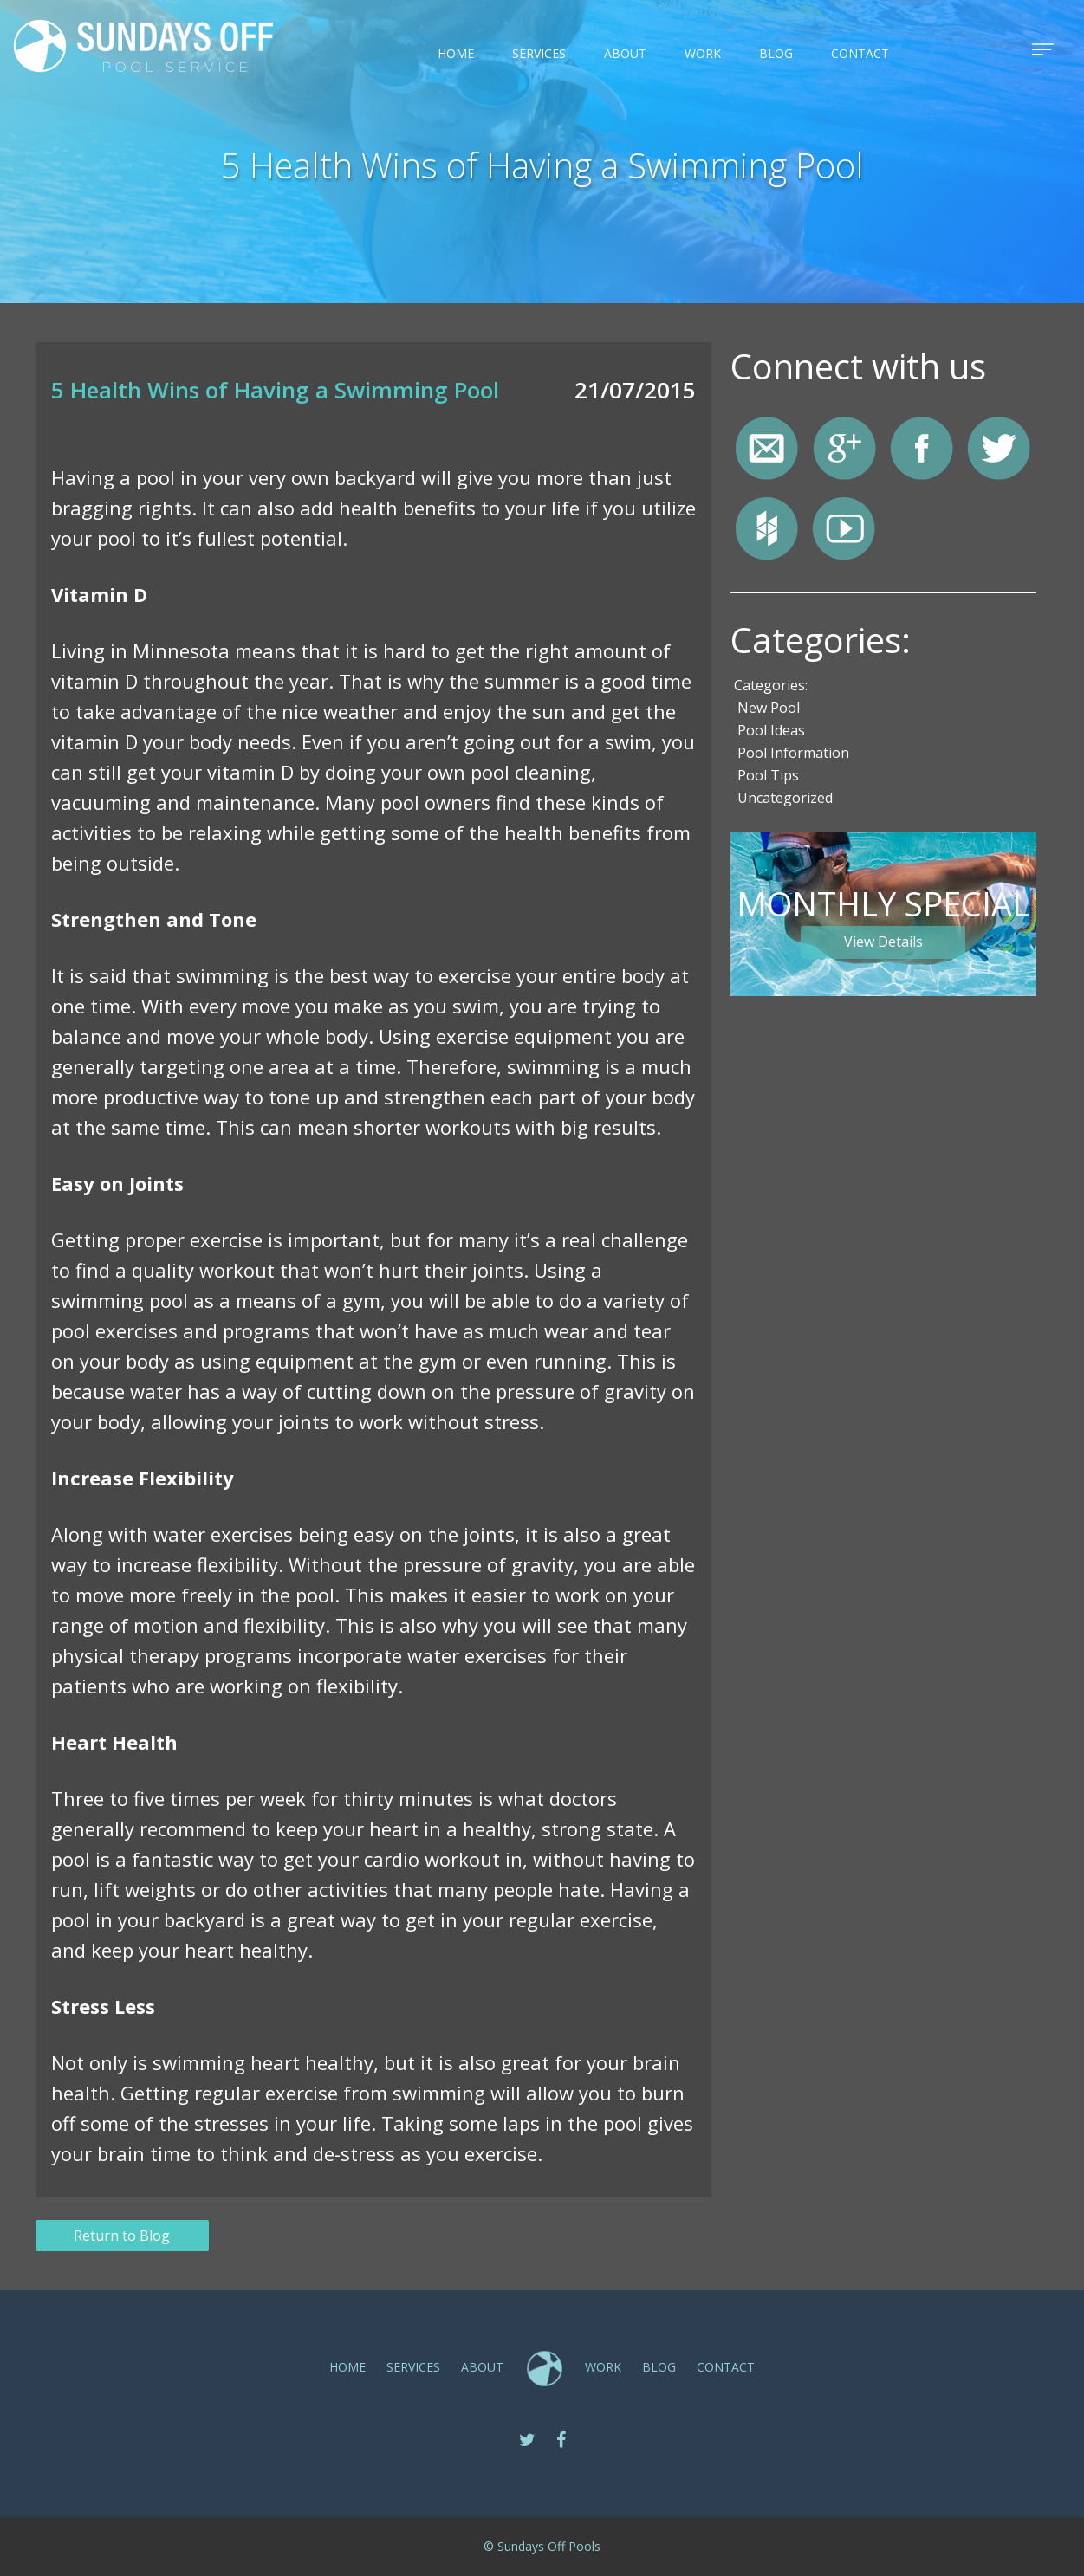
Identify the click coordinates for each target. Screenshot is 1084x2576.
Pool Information (793, 752)
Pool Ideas (771, 730)
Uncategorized (785, 797)
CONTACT (860, 53)
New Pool (768, 707)
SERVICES (539, 53)
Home (456, 53)
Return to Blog (122, 2235)
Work (703, 53)
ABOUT (625, 53)
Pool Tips (768, 775)
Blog (776, 53)
